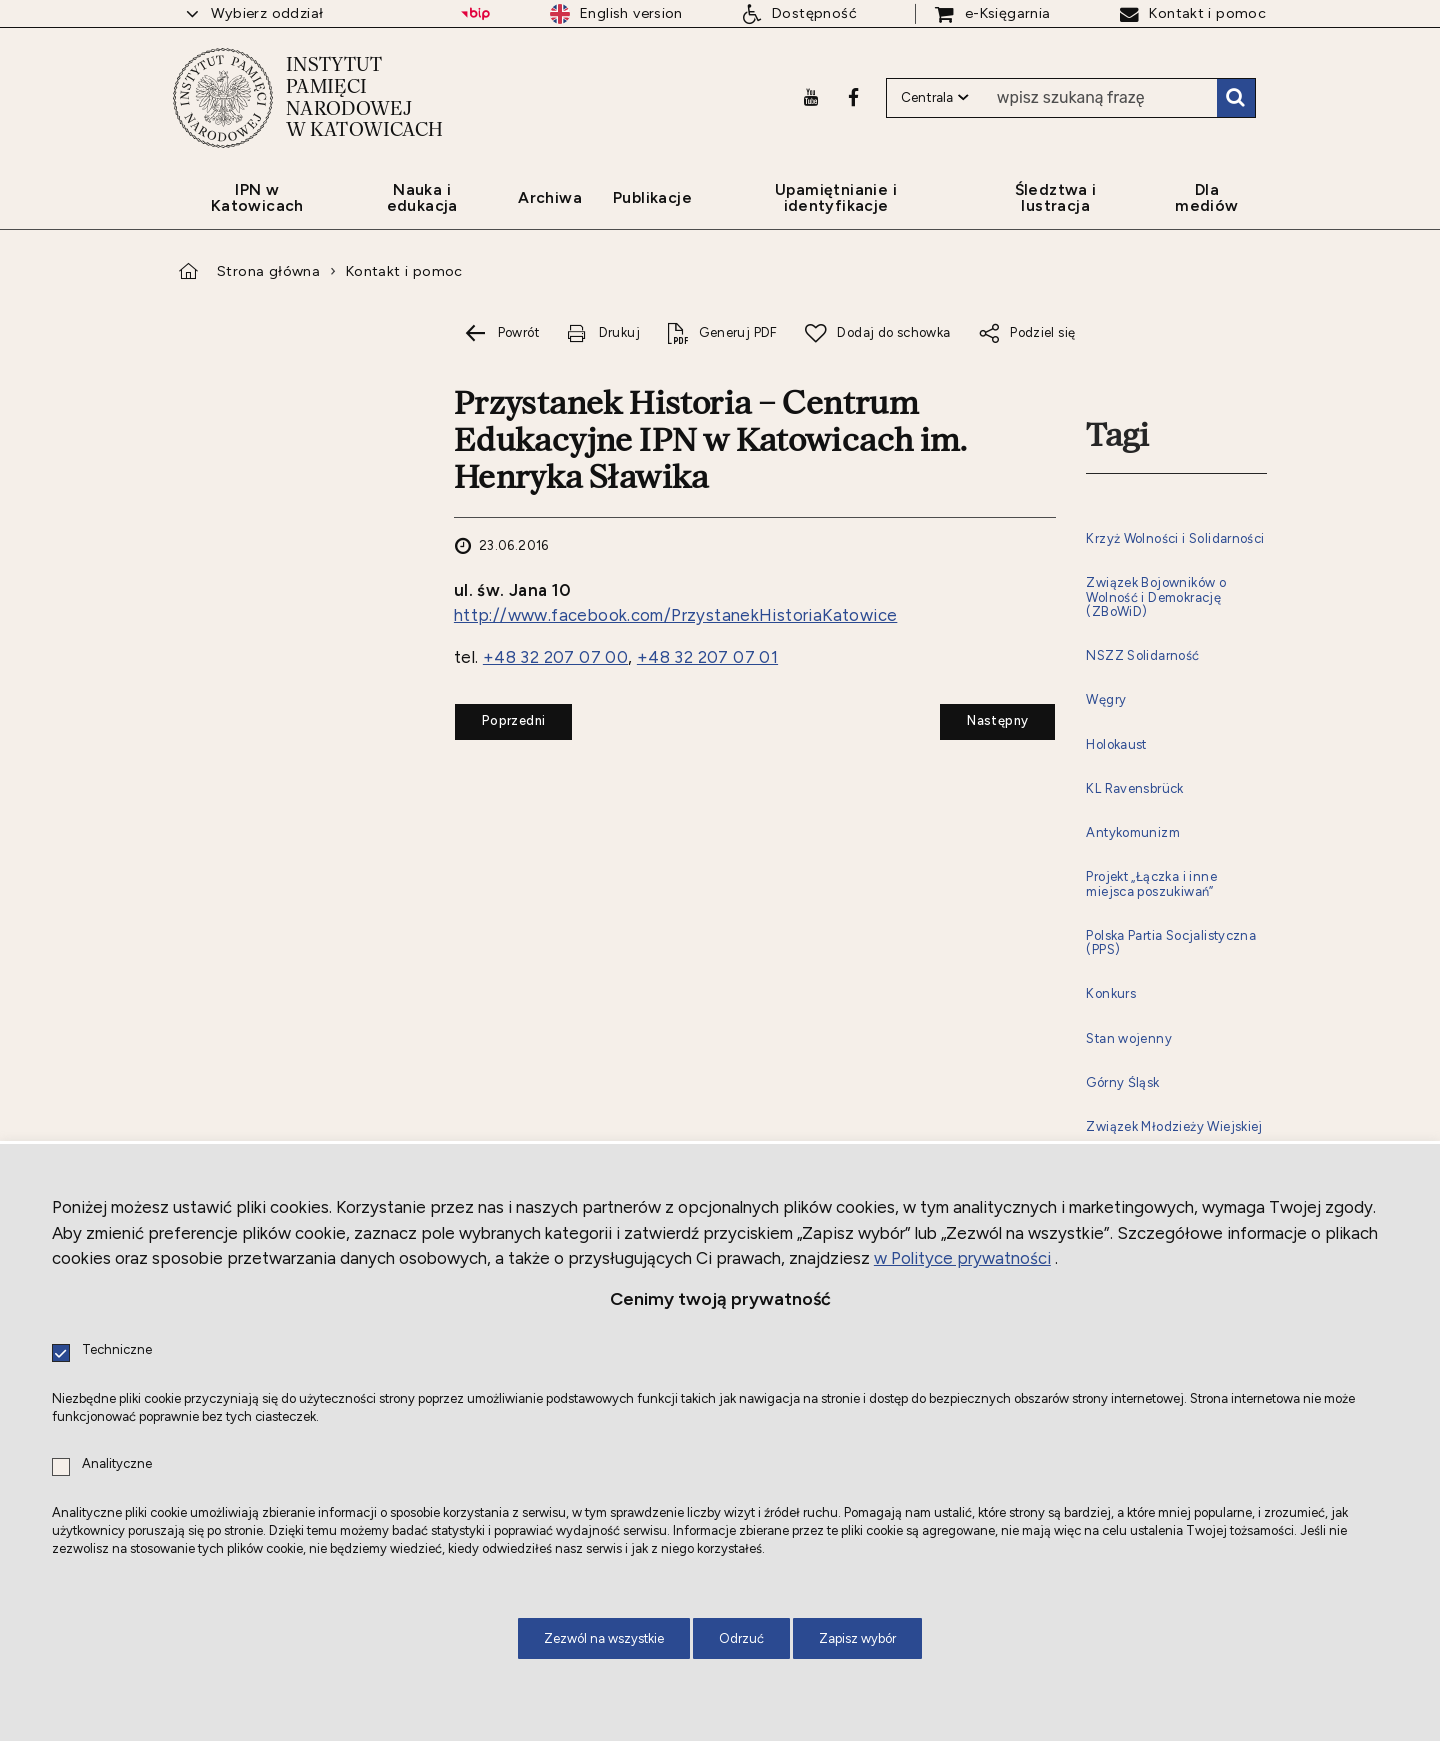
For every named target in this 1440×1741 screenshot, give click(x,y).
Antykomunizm (1133, 833)
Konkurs (1111, 994)
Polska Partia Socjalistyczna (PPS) (1171, 943)
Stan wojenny (1129, 1039)
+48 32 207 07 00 (555, 657)
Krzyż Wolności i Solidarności (1175, 539)
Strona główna (268, 271)
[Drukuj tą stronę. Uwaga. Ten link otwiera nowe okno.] (603, 333)
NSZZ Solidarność (1142, 656)
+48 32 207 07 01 (707, 657)
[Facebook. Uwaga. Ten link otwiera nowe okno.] (853, 97)
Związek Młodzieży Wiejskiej (1174, 1127)
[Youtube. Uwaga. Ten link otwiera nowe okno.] (811, 97)
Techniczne (117, 1350)
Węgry (1106, 700)
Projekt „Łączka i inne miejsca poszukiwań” (1151, 884)
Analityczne (117, 1464)
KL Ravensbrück (1134, 789)
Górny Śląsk (1122, 1083)
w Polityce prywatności (962, 1258)
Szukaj (1236, 98)
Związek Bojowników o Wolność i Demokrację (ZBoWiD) (1156, 597)
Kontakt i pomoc (404, 271)
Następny (984, 716)
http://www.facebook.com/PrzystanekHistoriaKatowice (675, 615)
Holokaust (1116, 745)
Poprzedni (500, 716)
